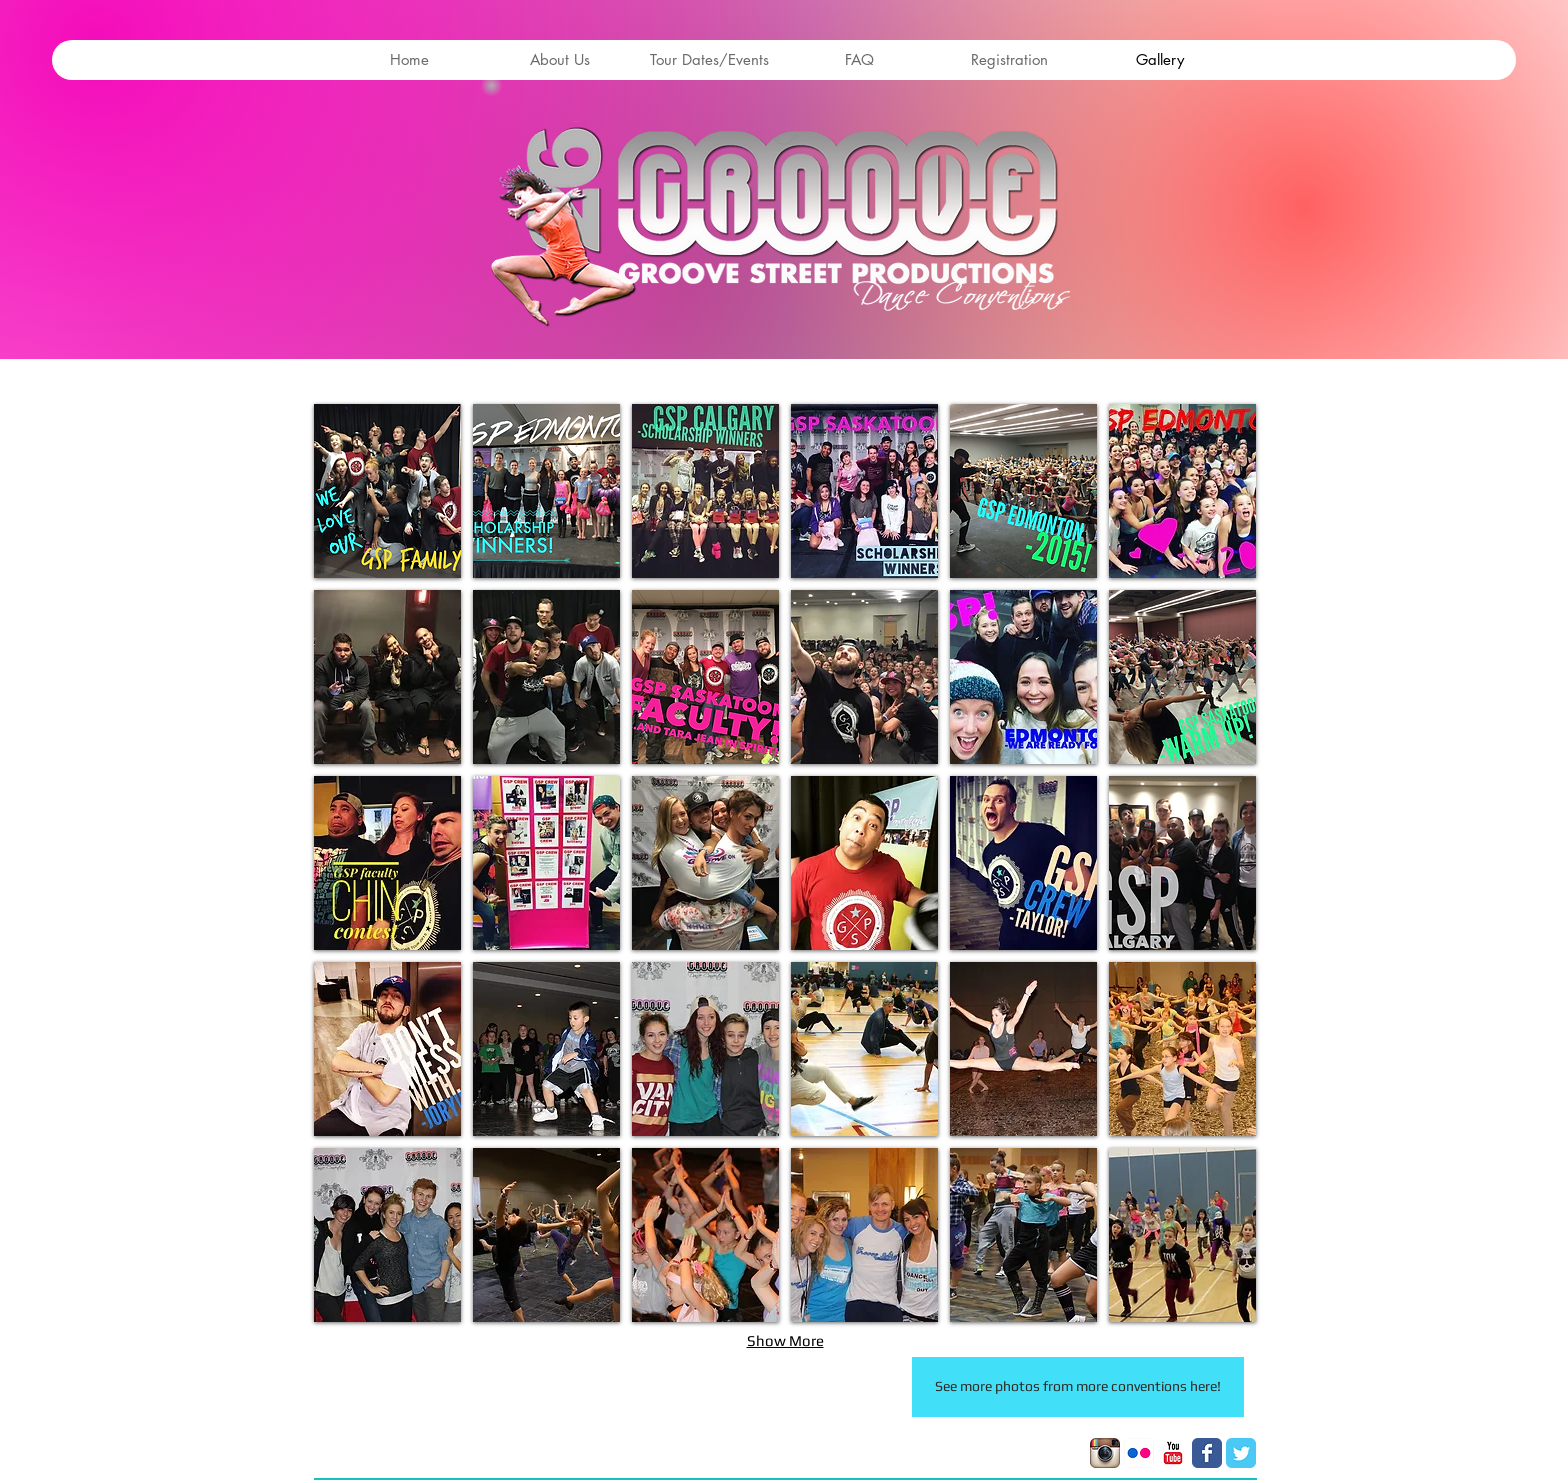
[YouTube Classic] (1173, 1453)
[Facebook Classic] (1207, 1453)
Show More (785, 1340)
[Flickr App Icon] (1139, 1453)
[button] (387, 491)
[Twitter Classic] (1241, 1453)
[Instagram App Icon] (1105, 1453)
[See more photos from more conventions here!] (1078, 1387)
